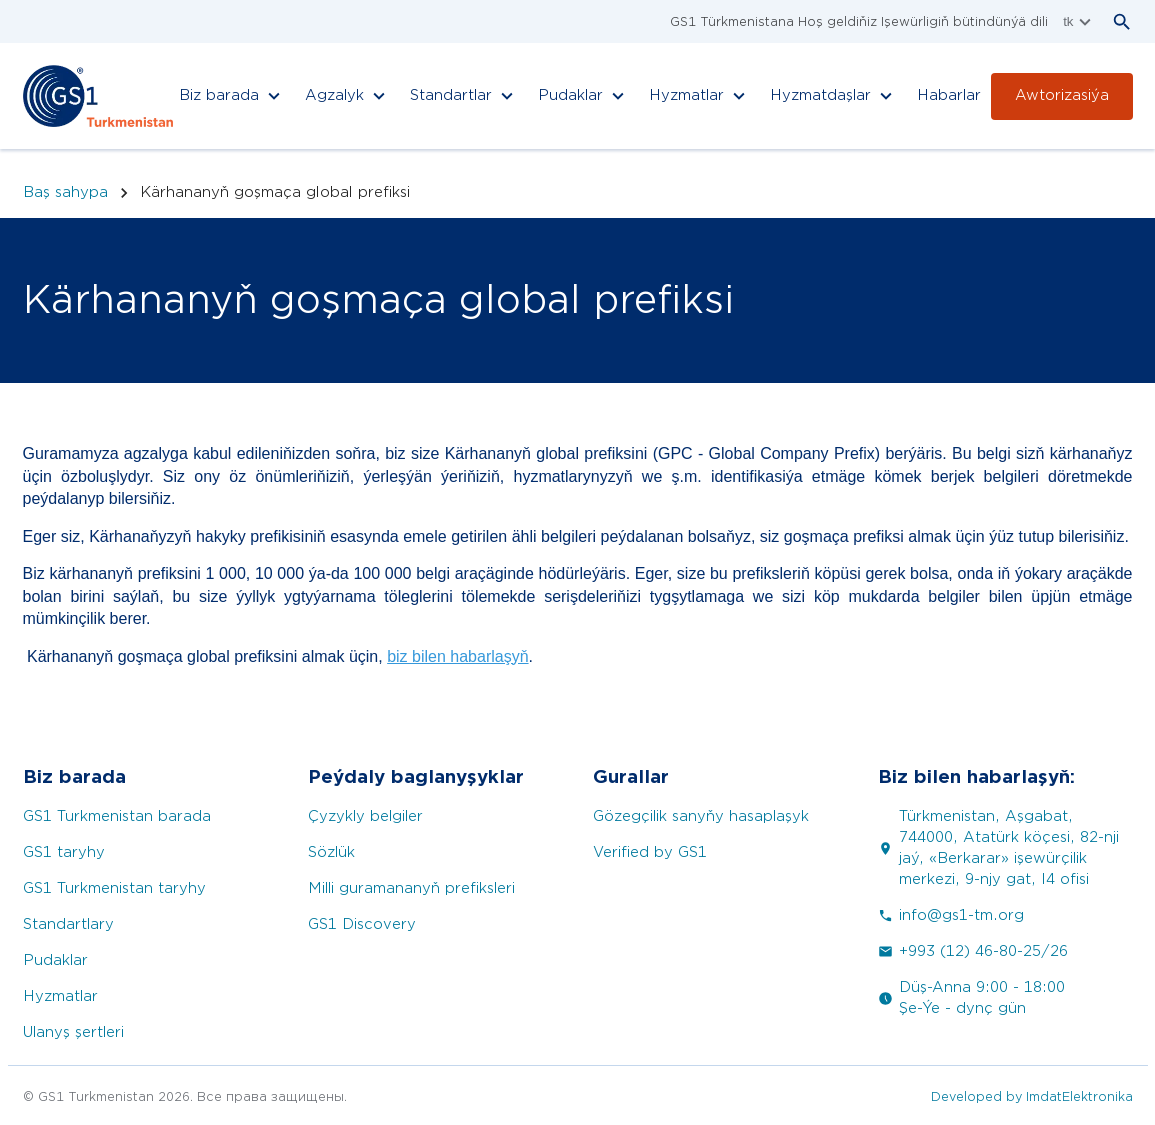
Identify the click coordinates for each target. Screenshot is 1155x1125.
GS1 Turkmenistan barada (117, 816)
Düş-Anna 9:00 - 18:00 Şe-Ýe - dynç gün (971, 998)
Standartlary (68, 924)
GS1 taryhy (64, 852)
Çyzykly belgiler (365, 816)
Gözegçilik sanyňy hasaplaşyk (701, 816)
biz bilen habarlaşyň (457, 656)
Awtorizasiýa (1062, 95)
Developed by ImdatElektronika (1032, 1096)
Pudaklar (55, 960)
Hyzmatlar (60, 996)
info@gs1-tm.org (951, 915)
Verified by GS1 (650, 852)
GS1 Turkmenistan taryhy (114, 888)
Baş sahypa (65, 192)
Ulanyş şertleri (73, 1032)
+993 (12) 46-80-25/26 (973, 951)
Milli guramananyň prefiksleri (411, 888)
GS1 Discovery (362, 924)
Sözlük (331, 852)
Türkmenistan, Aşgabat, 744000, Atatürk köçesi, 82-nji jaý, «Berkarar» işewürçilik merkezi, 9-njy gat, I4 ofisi (998, 848)
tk (1079, 22)
